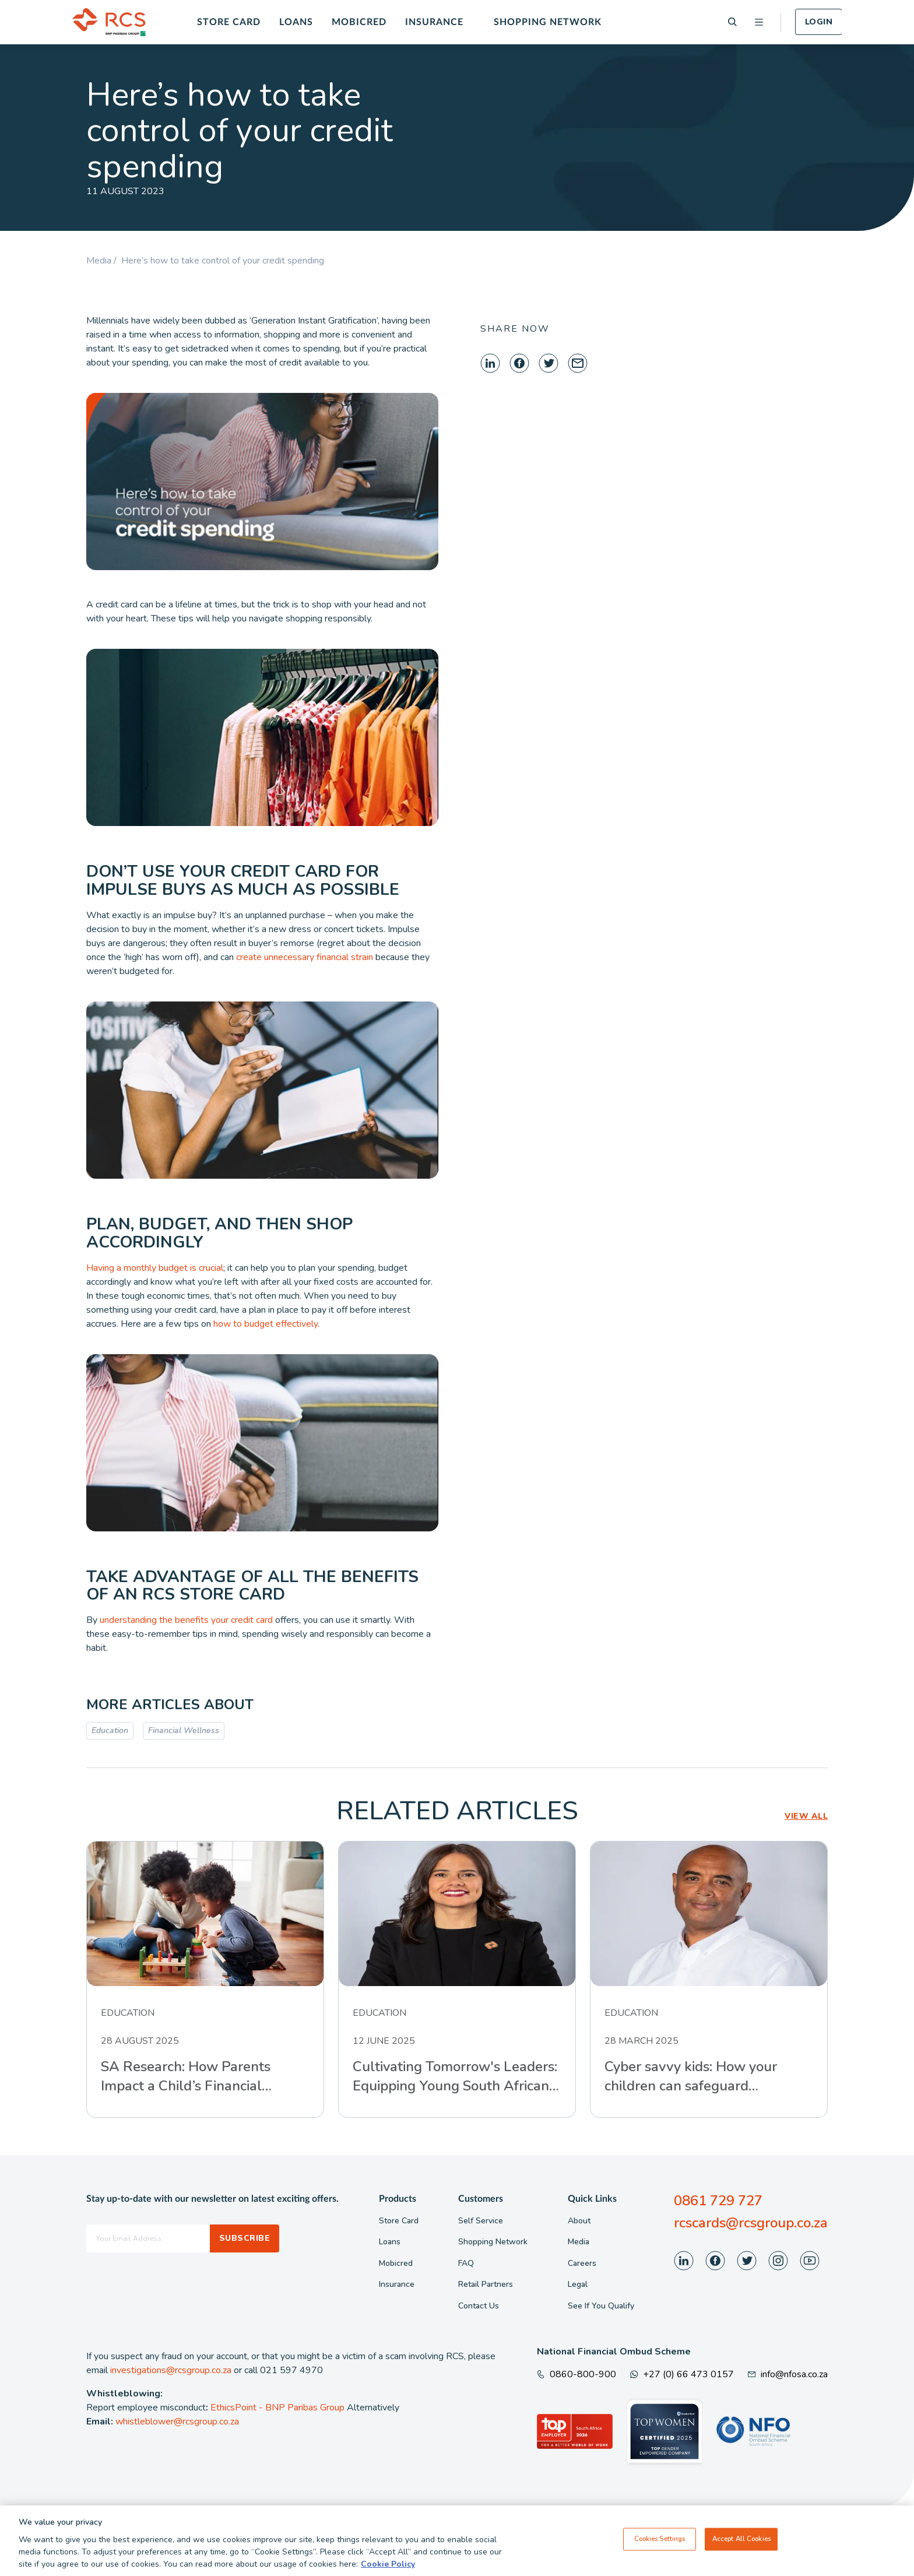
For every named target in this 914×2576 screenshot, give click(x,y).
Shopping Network (548, 22)
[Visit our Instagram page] (778, 2261)
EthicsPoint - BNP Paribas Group (277, 2407)
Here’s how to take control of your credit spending (222, 260)
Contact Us (478, 2305)
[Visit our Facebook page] (715, 2261)
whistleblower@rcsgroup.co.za (177, 2421)
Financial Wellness (183, 1730)
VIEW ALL (806, 1816)
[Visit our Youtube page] (810, 2261)
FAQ (466, 2263)
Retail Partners (485, 2284)
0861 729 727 (718, 2200)
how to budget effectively (265, 1323)
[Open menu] (759, 22)
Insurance (434, 22)
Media (578, 2241)
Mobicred (359, 22)
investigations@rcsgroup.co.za (170, 2370)
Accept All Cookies (741, 2538)
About (579, 2220)
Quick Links (592, 2199)
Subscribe (244, 2238)
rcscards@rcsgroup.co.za (751, 2222)
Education (110, 1730)
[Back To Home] (109, 22)
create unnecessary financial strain (304, 957)
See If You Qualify (601, 2305)
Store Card (229, 22)
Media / (103, 260)
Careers (582, 2263)
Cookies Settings (660, 2538)
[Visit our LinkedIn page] (684, 2261)
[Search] (732, 22)
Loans (296, 22)
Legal (578, 2284)
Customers (480, 2199)
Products (397, 2199)
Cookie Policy (388, 2564)
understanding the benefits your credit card (186, 1620)
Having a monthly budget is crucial (154, 1267)
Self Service (480, 2220)
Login (818, 21)
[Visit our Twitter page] (747, 2261)
